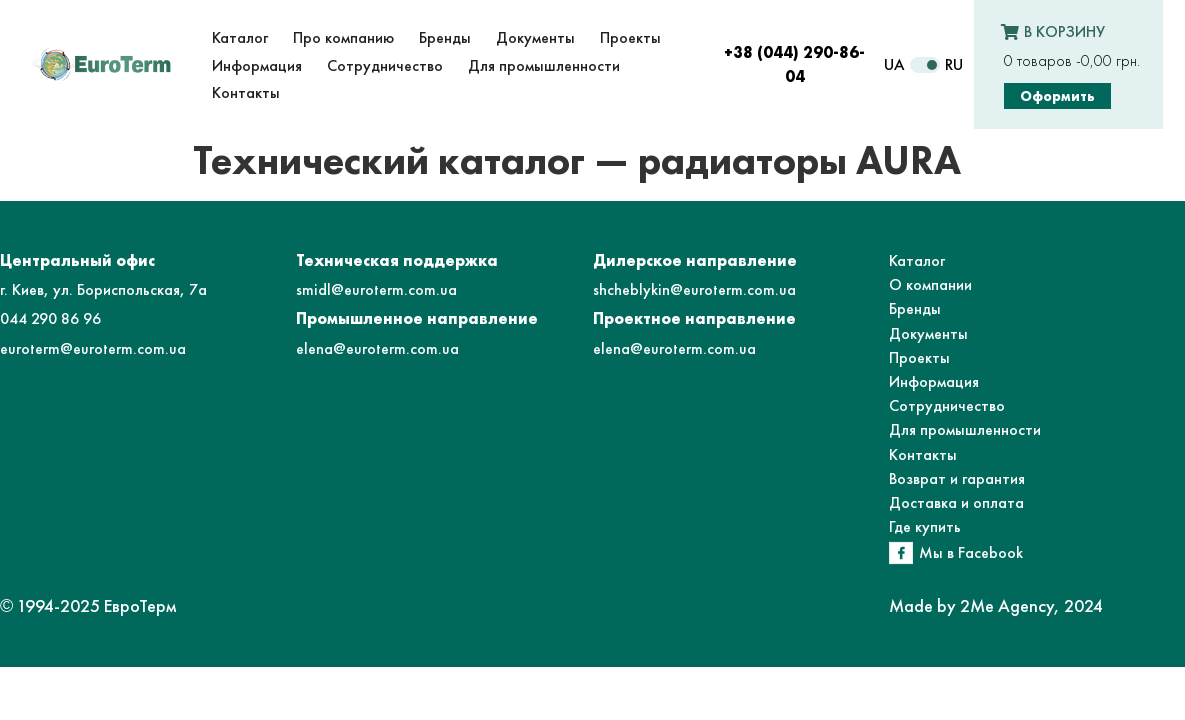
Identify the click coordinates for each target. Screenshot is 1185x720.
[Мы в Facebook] (901, 553)
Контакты (923, 454)
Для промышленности (965, 429)
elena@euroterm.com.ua (377, 348)
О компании (930, 284)
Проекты (919, 357)
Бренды (915, 308)
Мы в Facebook (971, 552)
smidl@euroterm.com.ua (376, 289)
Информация (934, 381)
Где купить (925, 526)
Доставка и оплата (956, 502)
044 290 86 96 (50, 318)
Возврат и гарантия (957, 478)
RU (954, 64)
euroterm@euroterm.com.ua (93, 348)
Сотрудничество (947, 405)
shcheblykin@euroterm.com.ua (694, 289)
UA (894, 64)
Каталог (917, 260)
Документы (928, 333)
